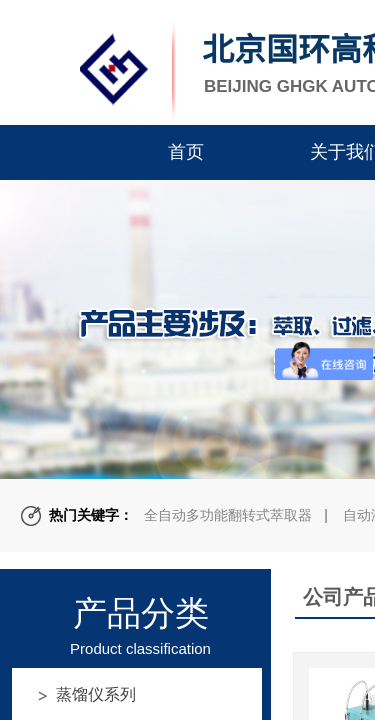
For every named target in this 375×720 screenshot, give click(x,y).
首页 (186, 152)
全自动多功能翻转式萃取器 (228, 515)
